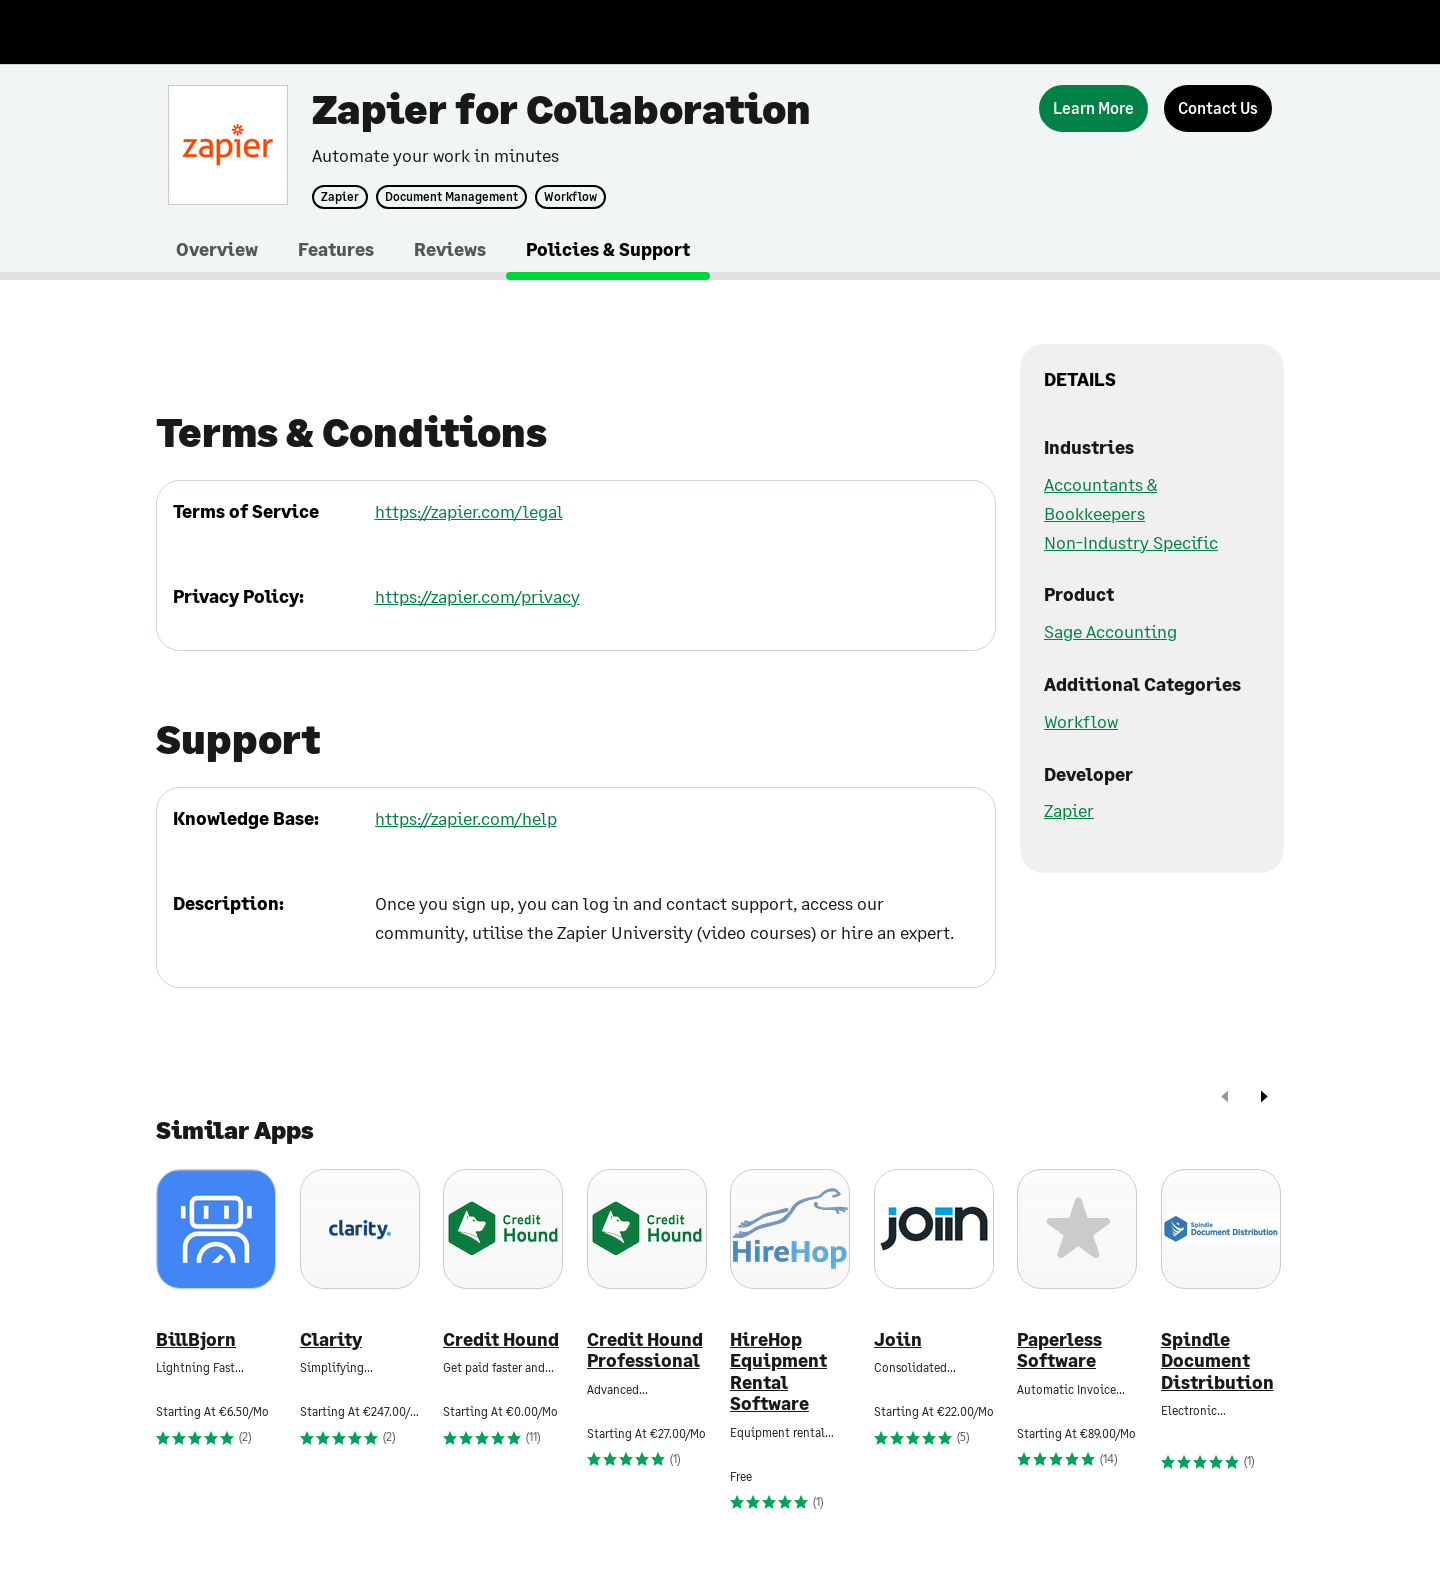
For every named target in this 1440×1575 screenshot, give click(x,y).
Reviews (450, 249)
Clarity (331, 1339)
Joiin (898, 1339)
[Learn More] (1093, 108)
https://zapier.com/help (466, 818)
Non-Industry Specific (1131, 542)
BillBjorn (196, 1339)
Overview (217, 249)
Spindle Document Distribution (1217, 1361)
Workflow (570, 197)
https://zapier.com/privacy (477, 596)
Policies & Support (608, 249)
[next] (1264, 1098)
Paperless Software (1059, 1350)
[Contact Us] (1218, 108)
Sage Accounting (1110, 631)
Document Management (451, 197)
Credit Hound (501, 1339)
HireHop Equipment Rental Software (778, 1372)
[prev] (1225, 1098)
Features (336, 249)
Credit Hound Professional (645, 1350)
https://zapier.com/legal (469, 511)
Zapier (340, 197)
